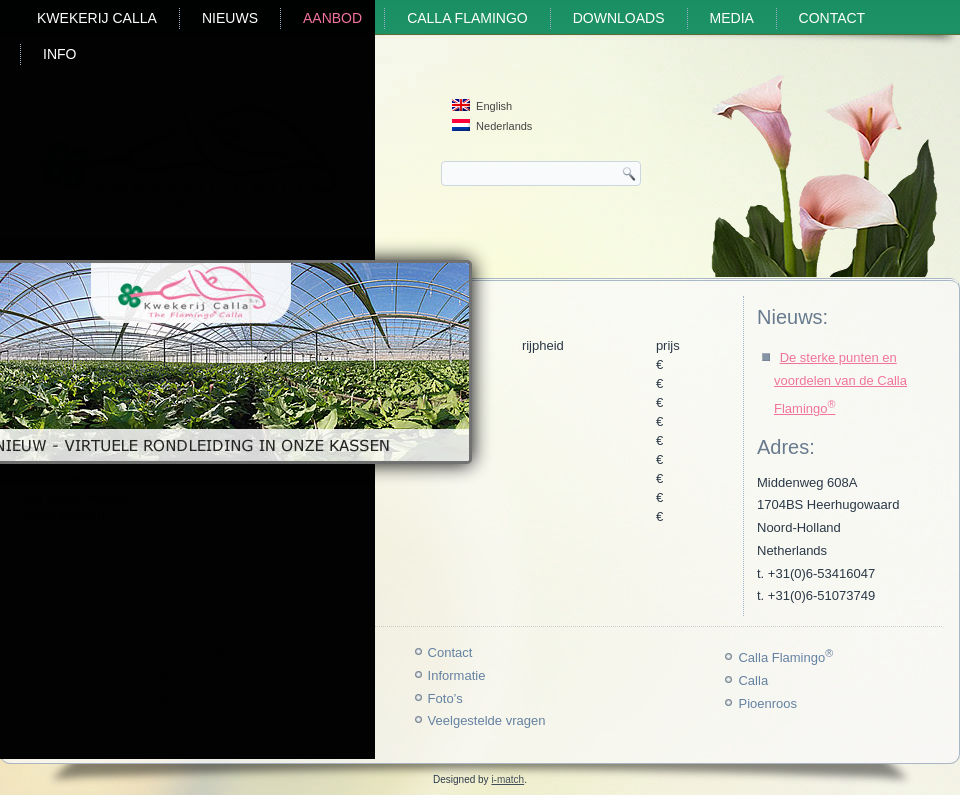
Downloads (619, 18)
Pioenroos (767, 703)
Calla (753, 680)
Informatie (457, 675)
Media (732, 18)
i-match (507, 779)
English (482, 105)
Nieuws (230, 18)
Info (59, 54)
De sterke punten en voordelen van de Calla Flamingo (840, 383)
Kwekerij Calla (97, 18)
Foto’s (445, 698)
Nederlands (492, 125)
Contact (832, 18)
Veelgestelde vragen (487, 720)
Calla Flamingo (467, 18)
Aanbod (332, 18)
